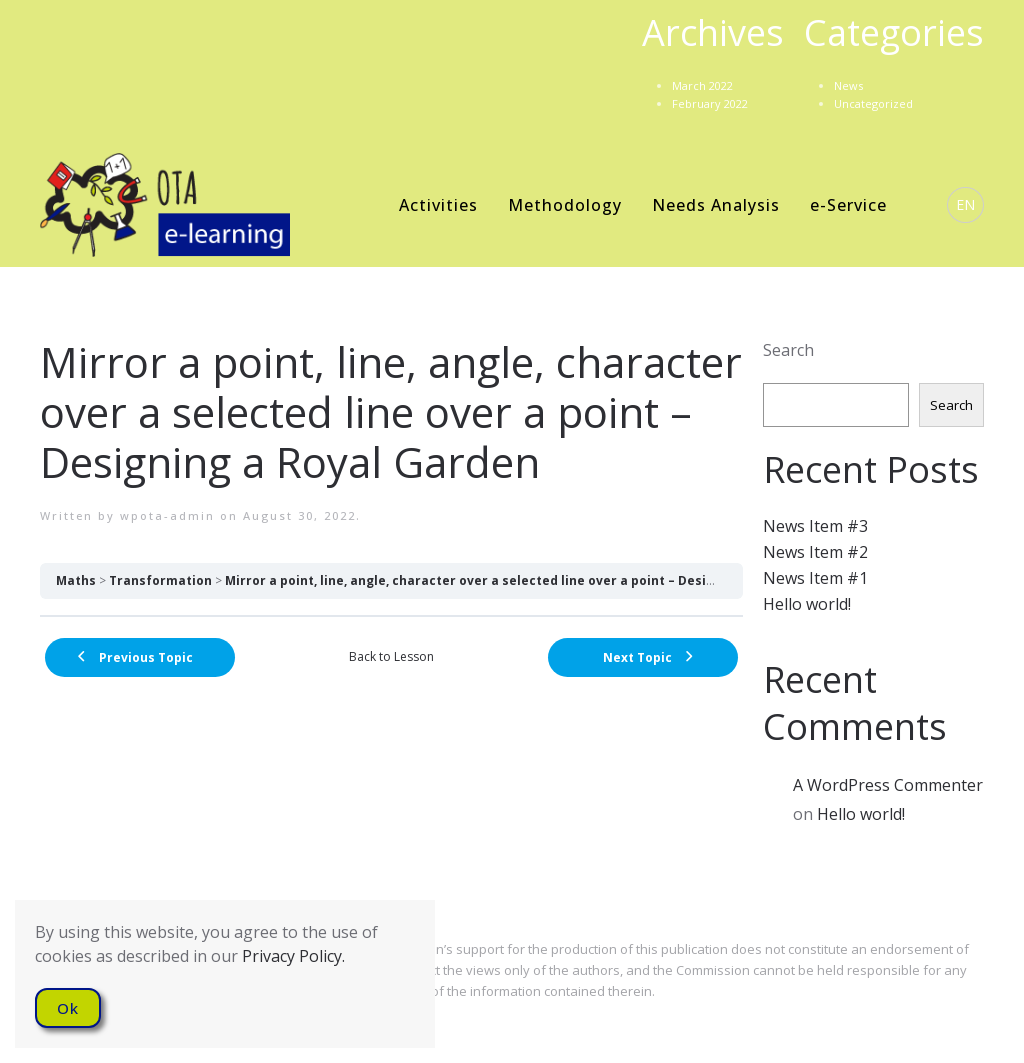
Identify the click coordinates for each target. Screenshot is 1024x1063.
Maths (76, 580)
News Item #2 (815, 552)
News (848, 85)
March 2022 (702, 85)
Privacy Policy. (293, 956)
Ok (68, 1008)
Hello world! (807, 604)
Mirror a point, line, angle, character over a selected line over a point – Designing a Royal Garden (533, 580)
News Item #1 (815, 578)
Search (788, 350)
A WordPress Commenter (888, 785)
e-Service (848, 205)
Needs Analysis (716, 205)
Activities (438, 205)
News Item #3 (815, 526)
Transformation (160, 580)
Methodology (565, 205)
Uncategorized (873, 103)
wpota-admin (167, 515)
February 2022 (710, 103)
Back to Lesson (391, 656)
